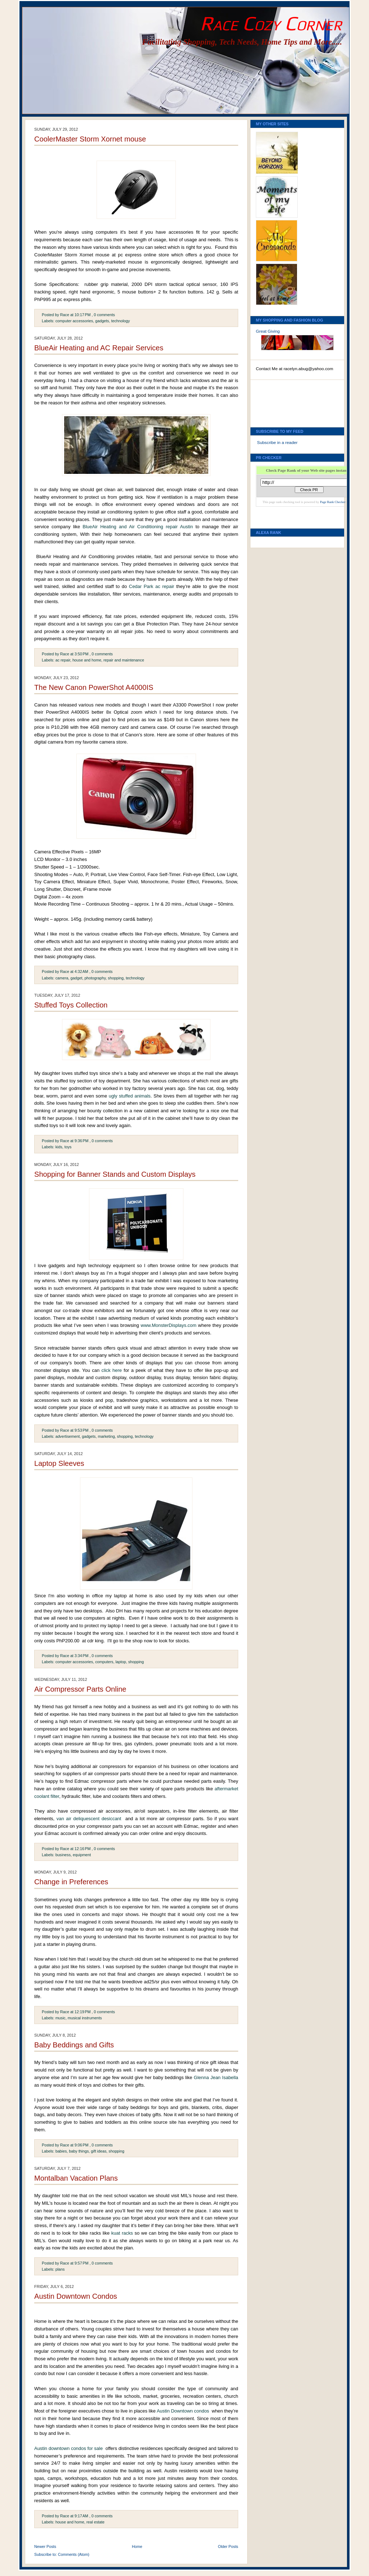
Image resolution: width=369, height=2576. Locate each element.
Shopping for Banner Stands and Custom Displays (115, 1174)
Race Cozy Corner (271, 23)
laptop (120, 1662)
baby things (79, 2151)
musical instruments (85, 2018)
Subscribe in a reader (277, 442)
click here (112, 1370)
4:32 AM (81, 971)
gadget (77, 978)
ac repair (62, 660)
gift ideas (98, 2151)
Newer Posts (45, 2546)
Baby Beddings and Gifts (74, 2045)
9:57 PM (82, 2263)
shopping (116, 978)
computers (104, 1662)
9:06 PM (82, 2145)
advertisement (67, 1436)
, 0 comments (103, 315)
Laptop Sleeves (59, 1463)
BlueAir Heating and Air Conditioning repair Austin (138, 526)
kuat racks (122, 2233)
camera (61, 978)
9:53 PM (82, 1430)
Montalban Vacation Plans (76, 2178)
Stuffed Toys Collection (71, 1005)
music (60, 2018)
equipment (82, 1855)
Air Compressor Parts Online (80, 1689)
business (63, 1855)
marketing (106, 1436)
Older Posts (228, 2546)
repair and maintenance (123, 660)
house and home (86, 660)
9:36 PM (82, 1141)
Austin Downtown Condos (75, 2296)
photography (95, 978)
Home (137, 2546)
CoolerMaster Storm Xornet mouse (90, 139)
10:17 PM (83, 315)
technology (120, 321)
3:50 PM (82, 654)
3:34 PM (82, 1655)
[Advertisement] (288, 401)
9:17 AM (81, 2516)
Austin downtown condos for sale (68, 2448)
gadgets (102, 321)
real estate (95, 2522)
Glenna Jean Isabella (216, 2077)
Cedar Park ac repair (151, 586)
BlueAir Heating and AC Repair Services (98, 348)
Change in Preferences (71, 1882)
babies (61, 2151)
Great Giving (268, 331)
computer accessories (74, 321)
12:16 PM (83, 1848)
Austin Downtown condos (183, 2411)
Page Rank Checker (333, 502)
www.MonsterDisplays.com (168, 1325)
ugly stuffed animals (130, 1096)
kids (58, 1147)
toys (68, 1147)
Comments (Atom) (73, 2554)
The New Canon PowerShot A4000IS (93, 687)
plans (60, 2269)
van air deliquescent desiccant (89, 1818)
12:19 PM (83, 2012)
